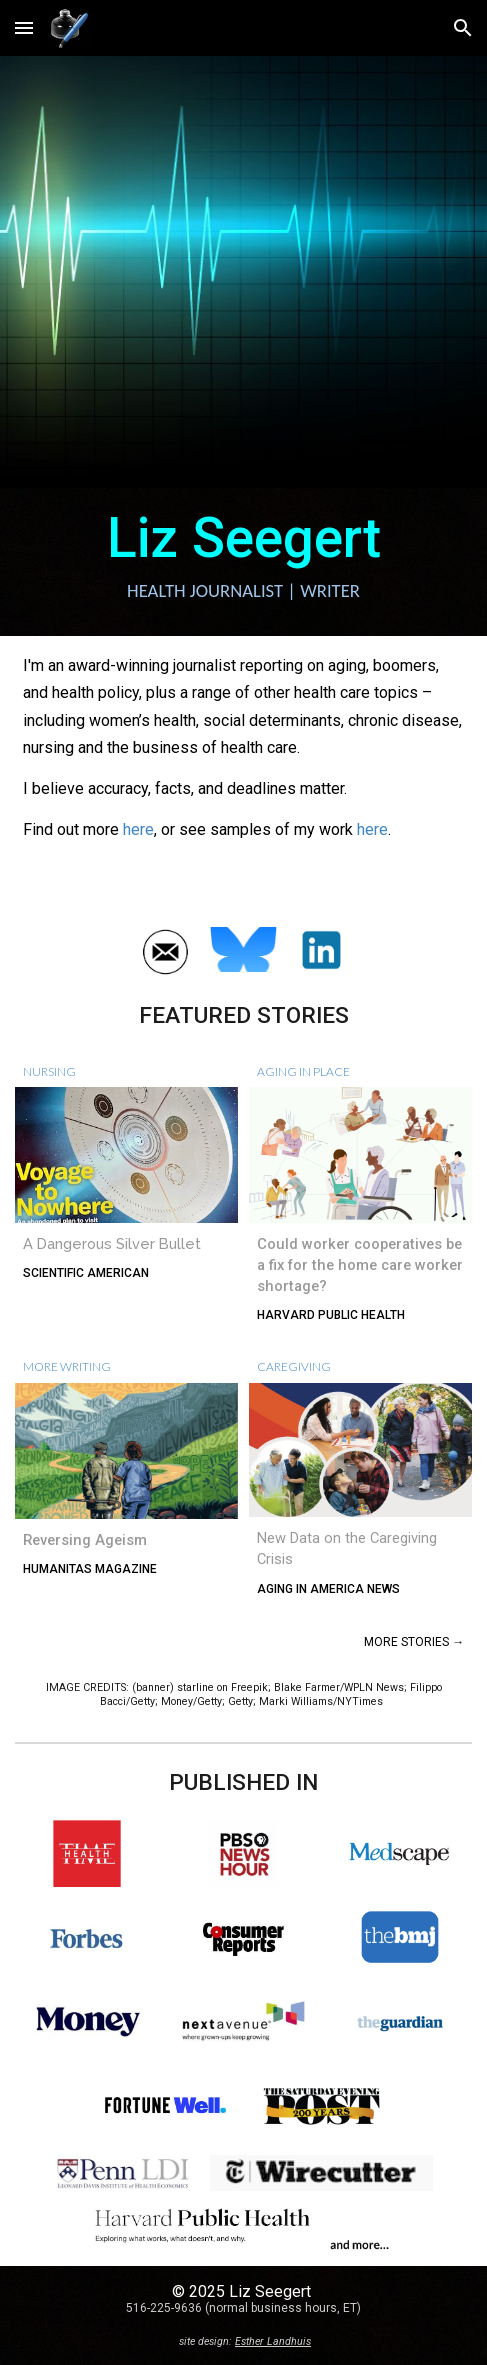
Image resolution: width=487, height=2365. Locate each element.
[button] (24, 27)
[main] (243, 562)
